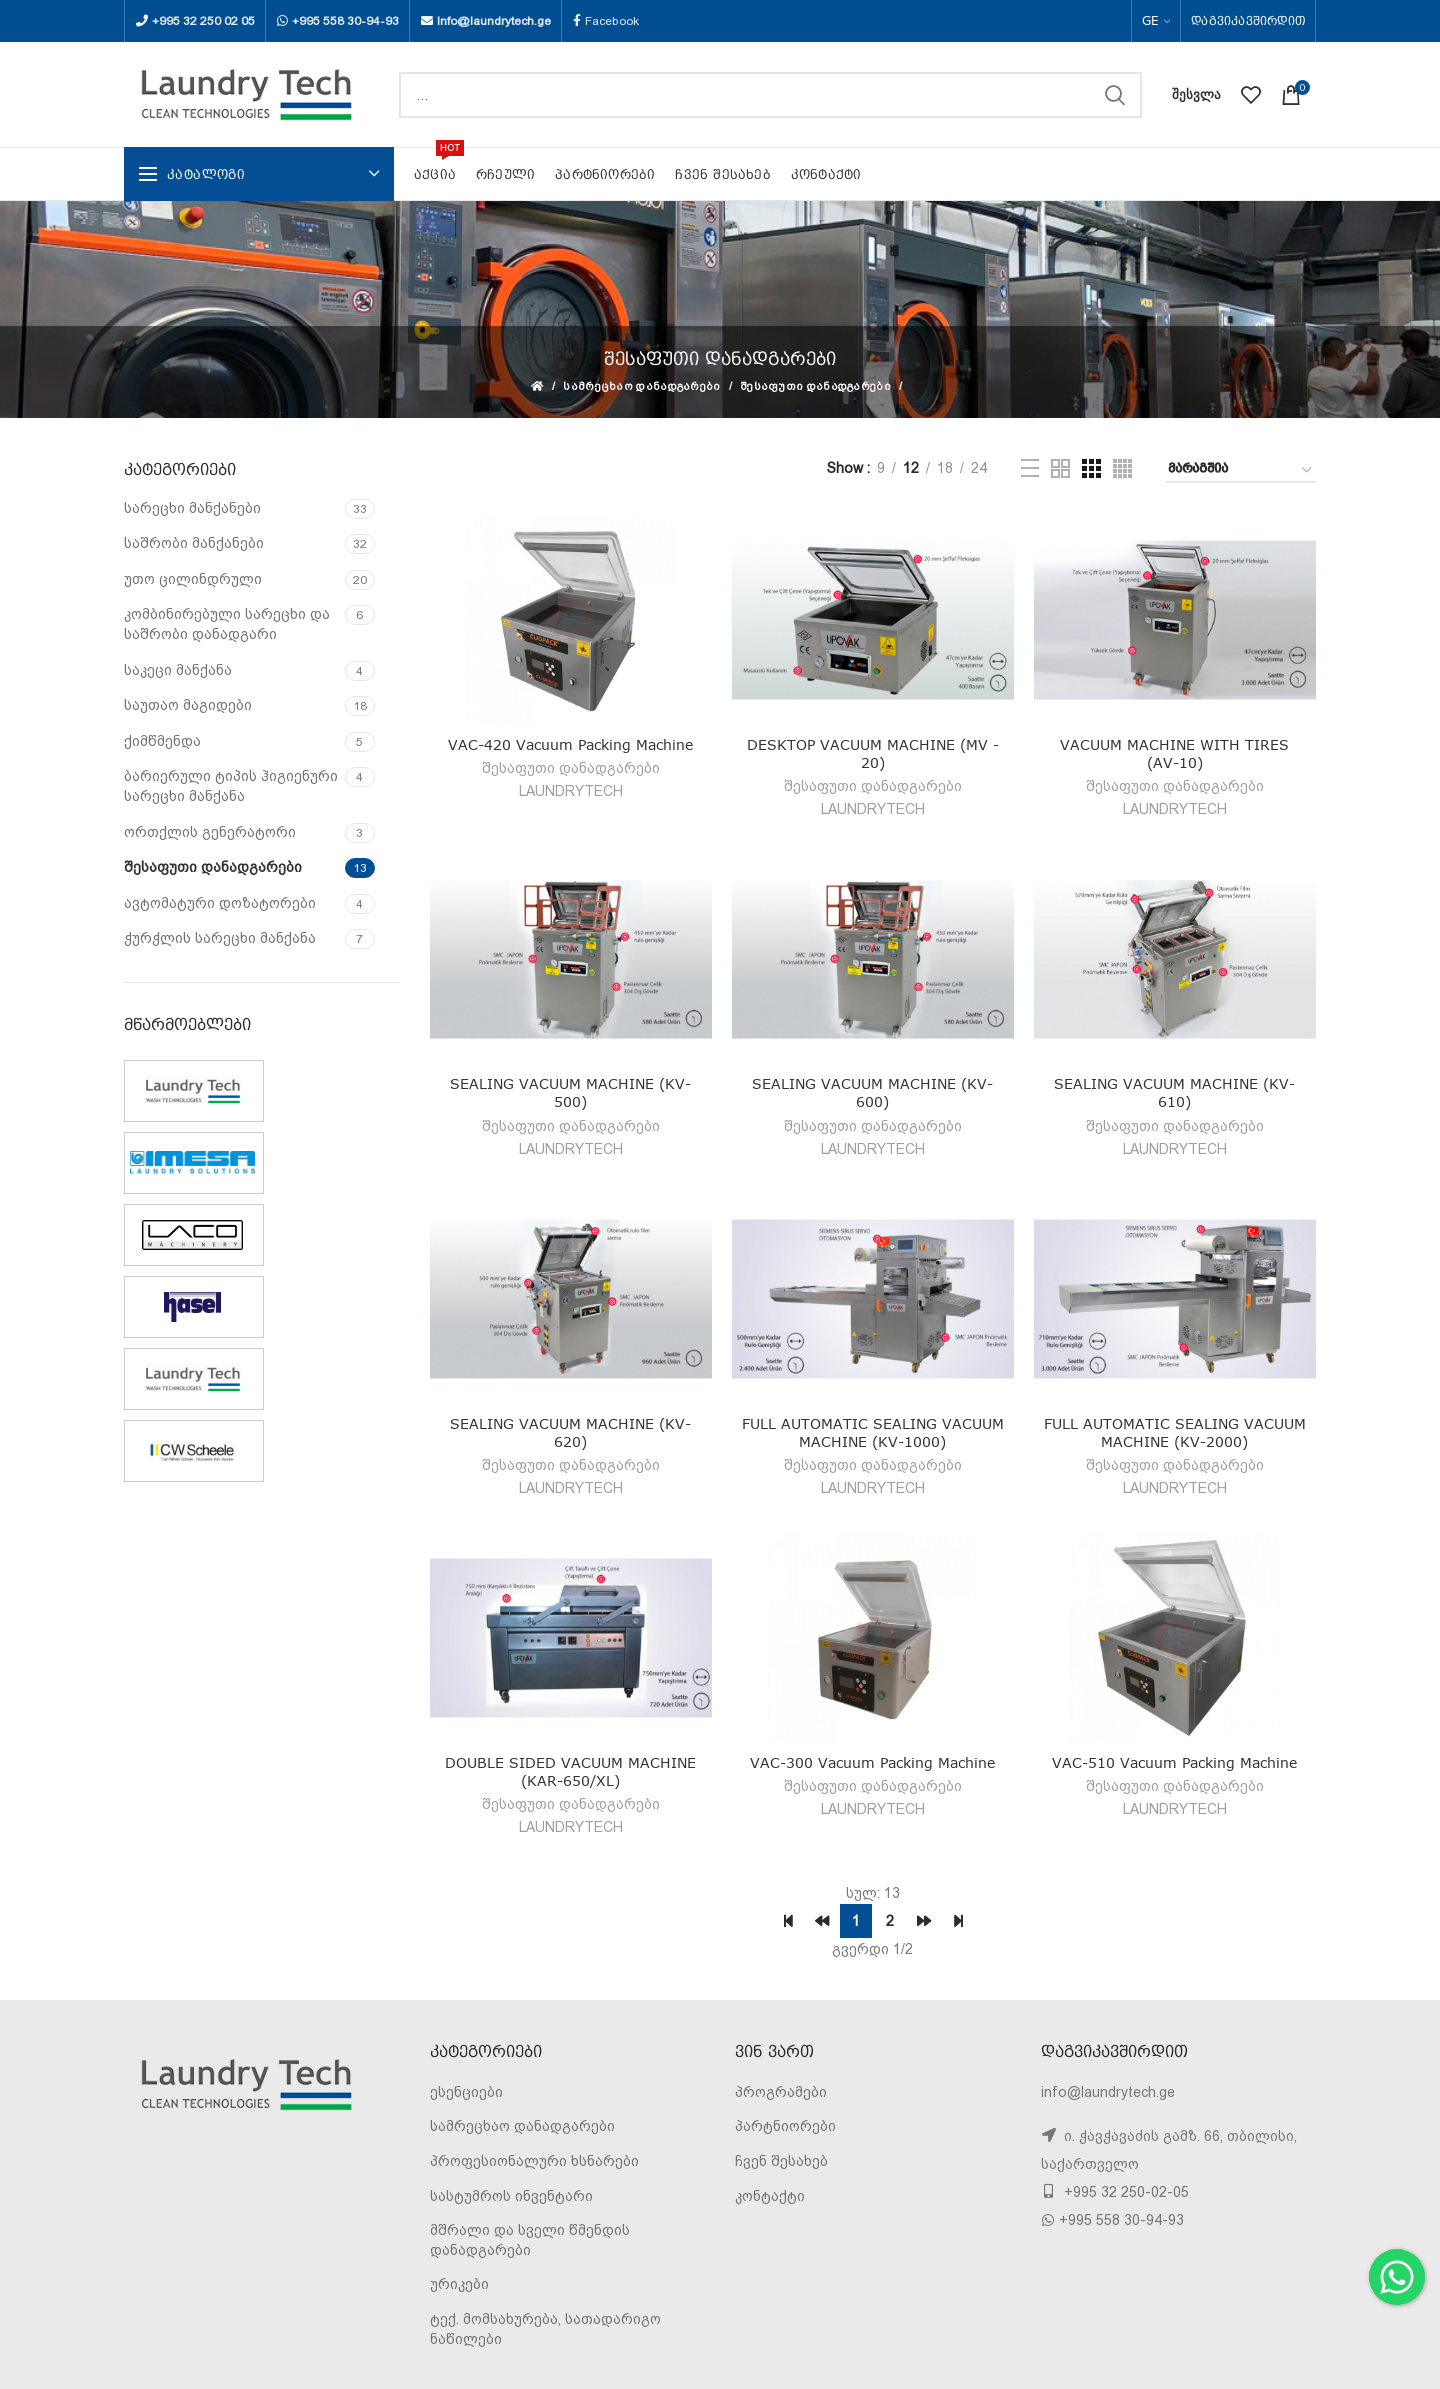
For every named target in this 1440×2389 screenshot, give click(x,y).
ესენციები (466, 2092)
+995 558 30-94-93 (345, 21)
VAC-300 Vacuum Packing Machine (872, 1762)
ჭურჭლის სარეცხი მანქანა (220, 938)
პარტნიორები (785, 2126)
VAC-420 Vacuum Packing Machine (570, 744)
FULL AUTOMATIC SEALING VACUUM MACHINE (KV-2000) (1175, 1432)
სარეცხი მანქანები (192, 508)
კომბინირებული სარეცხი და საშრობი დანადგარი (227, 624)
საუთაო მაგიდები (188, 705)
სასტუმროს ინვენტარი (511, 2196)
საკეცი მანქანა (178, 670)
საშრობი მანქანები (194, 543)
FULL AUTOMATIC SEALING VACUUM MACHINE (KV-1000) (873, 1432)
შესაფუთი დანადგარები (815, 386)
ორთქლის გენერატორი (210, 832)
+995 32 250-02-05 (1124, 2192)
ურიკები (459, 2284)
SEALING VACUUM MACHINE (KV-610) (1174, 1092)
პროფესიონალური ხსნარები (534, 2161)
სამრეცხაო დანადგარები (641, 386)
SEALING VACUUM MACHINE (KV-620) (570, 1432)
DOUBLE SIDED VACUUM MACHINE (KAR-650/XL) (570, 1771)
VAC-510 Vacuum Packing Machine (1174, 1762)
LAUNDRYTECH (571, 791)
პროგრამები (781, 2092)
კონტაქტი (770, 2196)
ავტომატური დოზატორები (220, 903)
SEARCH (1115, 95)
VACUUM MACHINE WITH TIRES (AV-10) (1174, 753)
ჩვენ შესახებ (781, 2161)
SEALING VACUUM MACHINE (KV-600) (872, 1092)
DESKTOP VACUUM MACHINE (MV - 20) (873, 753)
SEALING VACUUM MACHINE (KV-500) (570, 1092)
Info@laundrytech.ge (494, 21)
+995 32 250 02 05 (203, 21)
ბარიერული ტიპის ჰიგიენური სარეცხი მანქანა (231, 786)
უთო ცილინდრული (193, 579)
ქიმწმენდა (162, 741)
